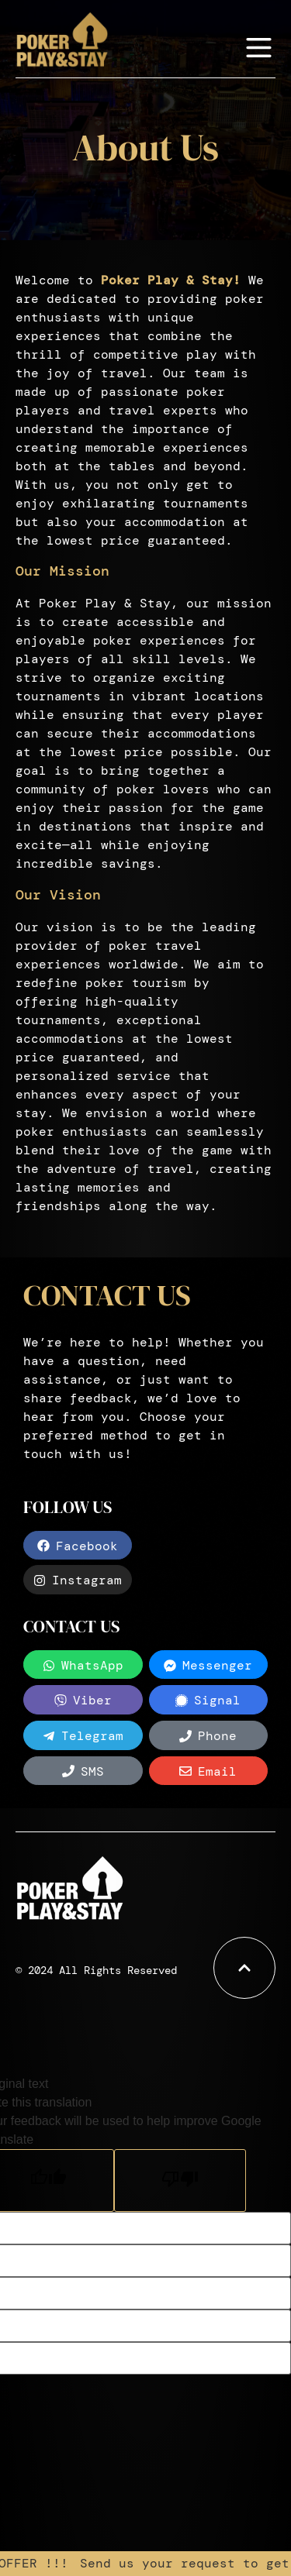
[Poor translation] (180, 2180)
